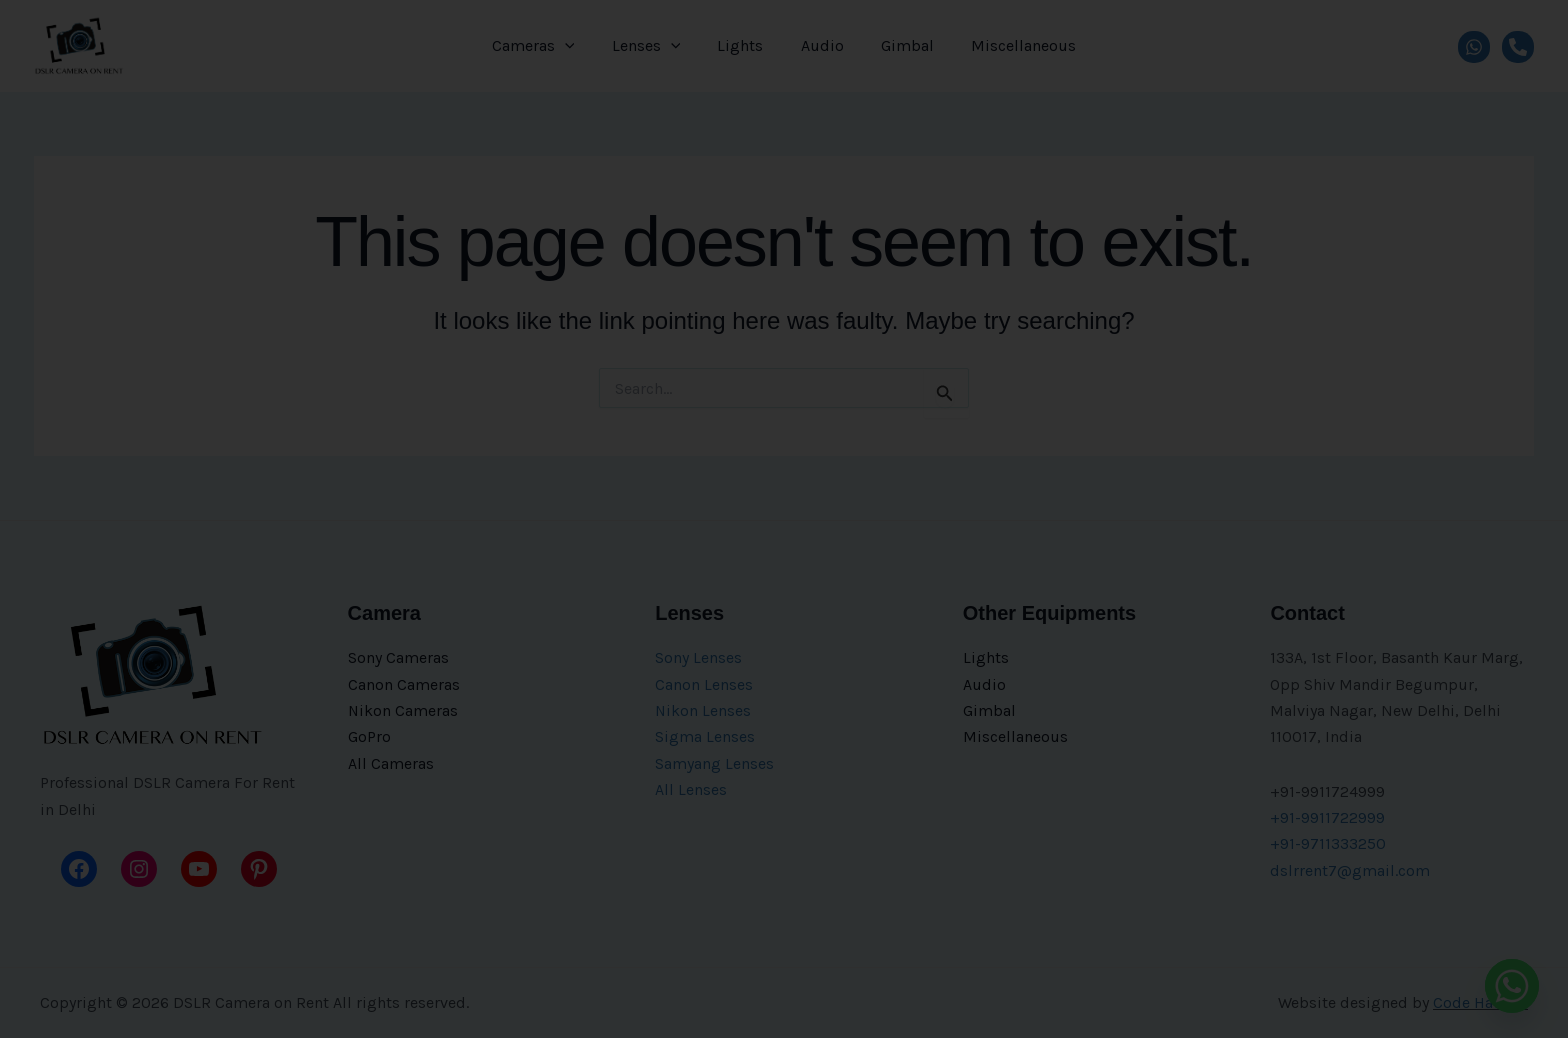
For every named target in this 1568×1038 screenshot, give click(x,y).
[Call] (1518, 46)
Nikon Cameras (403, 710)
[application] (578, 46)
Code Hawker (1480, 1002)
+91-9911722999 (1327, 817)
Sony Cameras (398, 657)
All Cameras (391, 763)
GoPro (369, 736)
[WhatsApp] (1474, 46)
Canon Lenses (704, 684)
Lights (743, 45)
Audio (819, 45)
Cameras (546, 46)
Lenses (654, 46)
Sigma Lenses (705, 736)
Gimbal (899, 45)
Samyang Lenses (714, 763)
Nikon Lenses (703, 710)
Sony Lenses (698, 657)
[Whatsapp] (1512, 986)
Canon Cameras (404, 684)
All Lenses (691, 789)
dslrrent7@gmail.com (1350, 870)
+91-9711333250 (1328, 843)
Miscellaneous (1010, 45)
